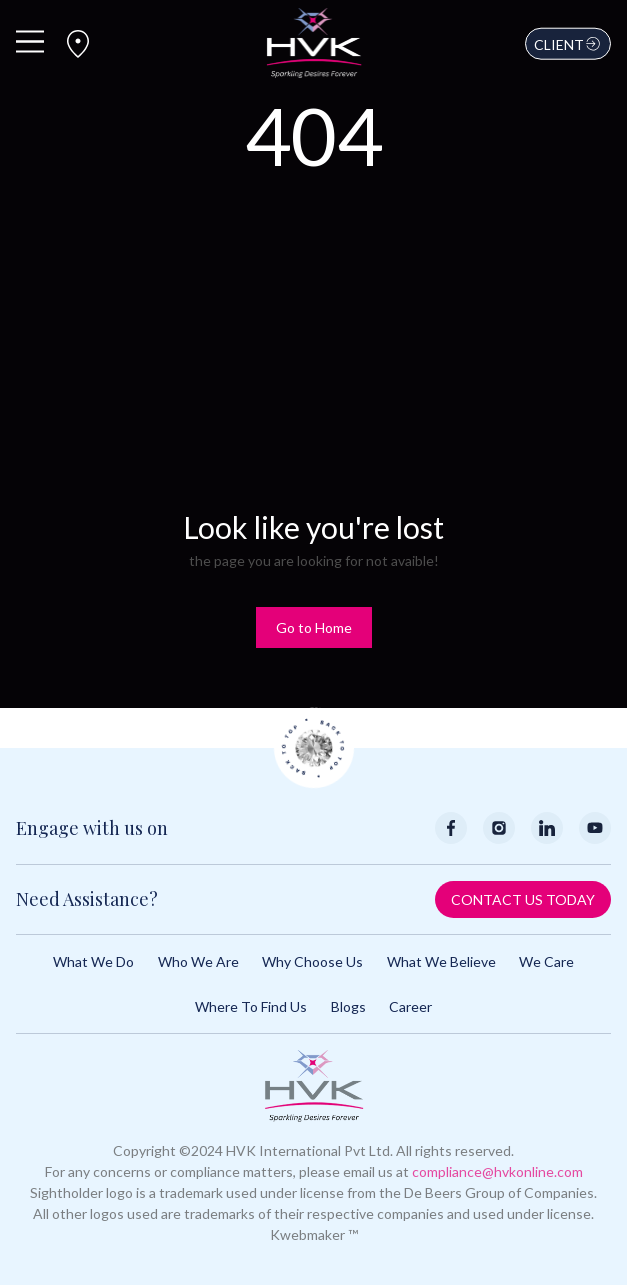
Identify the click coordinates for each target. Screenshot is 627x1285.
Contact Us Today (523, 899)
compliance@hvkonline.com (497, 1171)
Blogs (348, 1006)
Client (568, 44)
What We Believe (441, 961)
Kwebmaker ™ (314, 1234)
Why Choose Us (312, 961)
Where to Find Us (251, 1006)
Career (410, 1006)
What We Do (93, 961)
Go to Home (314, 627)
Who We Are (198, 961)
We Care (546, 961)
